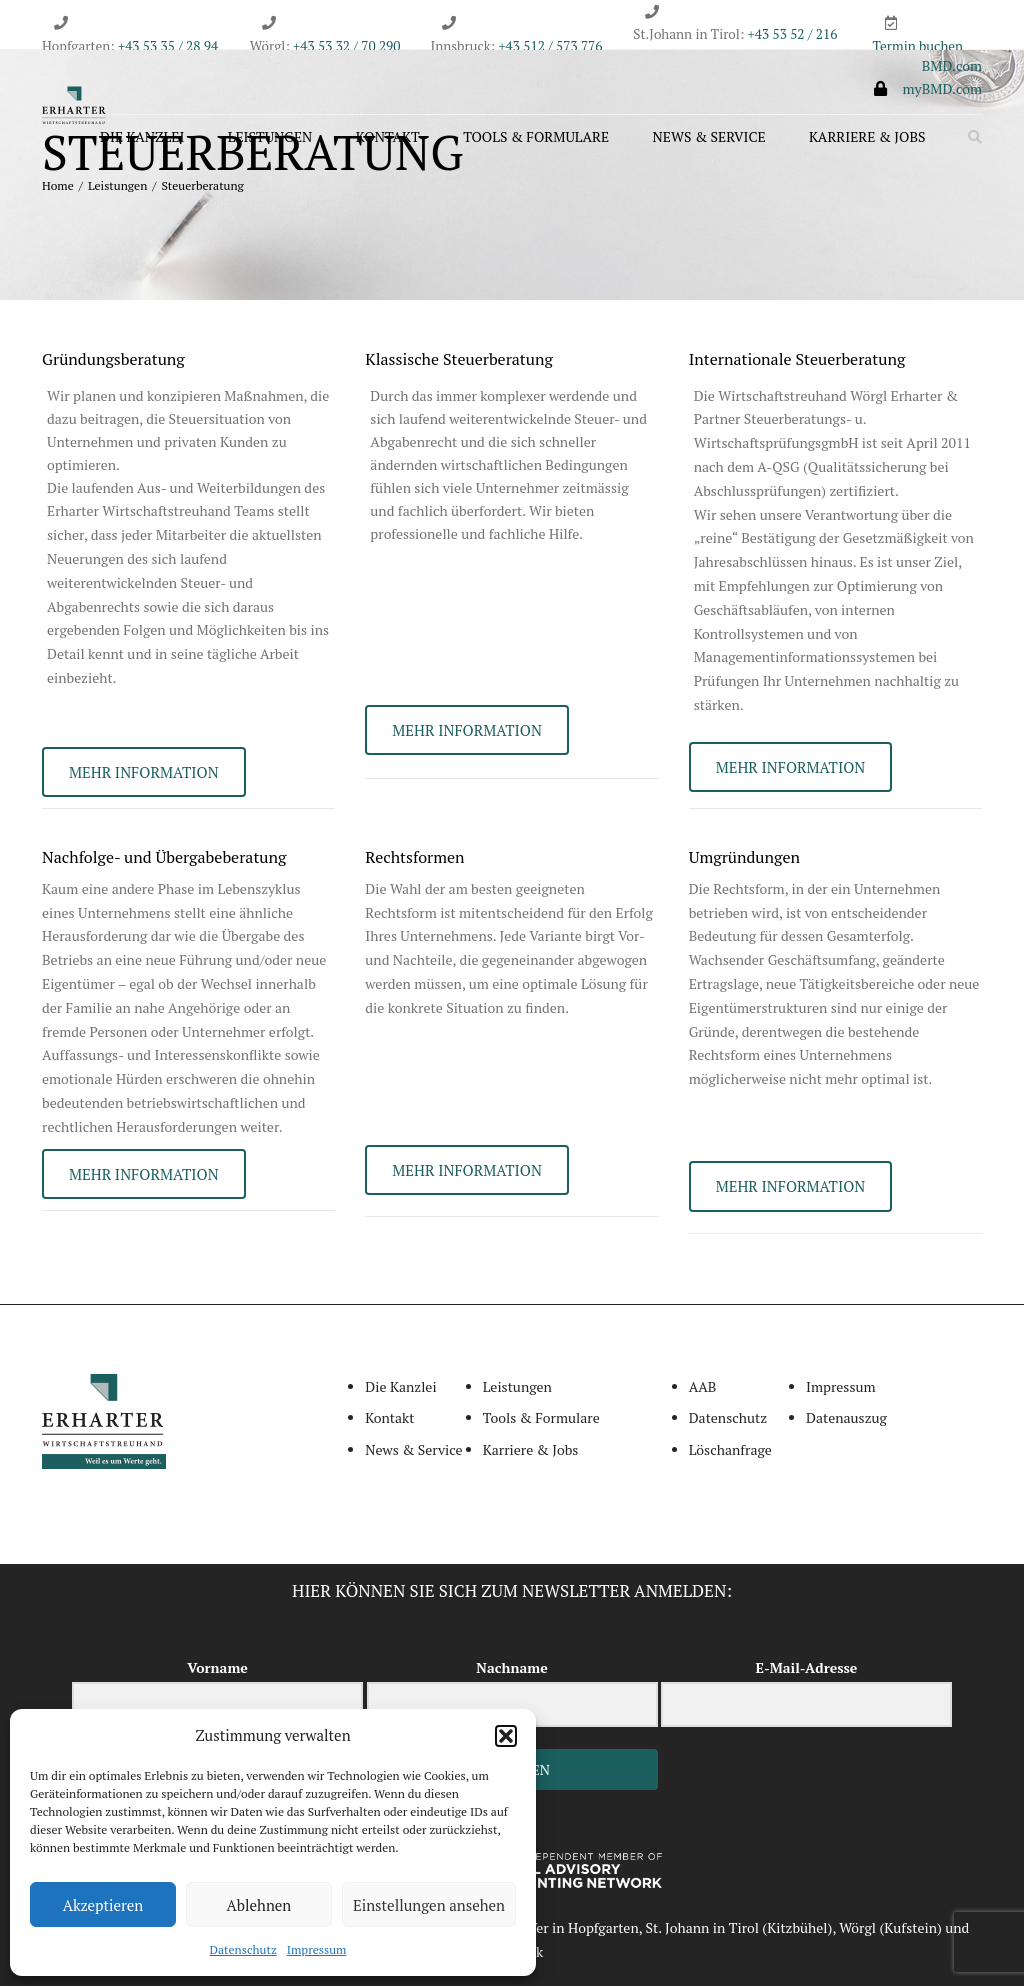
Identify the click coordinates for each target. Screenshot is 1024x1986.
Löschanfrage (730, 1449)
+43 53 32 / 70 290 (346, 46)
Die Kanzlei (142, 136)
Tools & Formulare (536, 136)
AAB (703, 1386)
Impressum (317, 1949)
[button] (506, 1736)
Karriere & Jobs (867, 136)
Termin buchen (918, 46)
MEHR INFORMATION (144, 772)
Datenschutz (243, 1949)
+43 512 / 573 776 (550, 46)
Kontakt (388, 136)
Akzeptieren (103, 1905)
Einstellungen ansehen (429, 1905)
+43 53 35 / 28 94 (166, 46)
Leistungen (270, 136)
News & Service (709, 136)
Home (58, 185)
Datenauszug (846, 1417)
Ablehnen (259, 1905)
